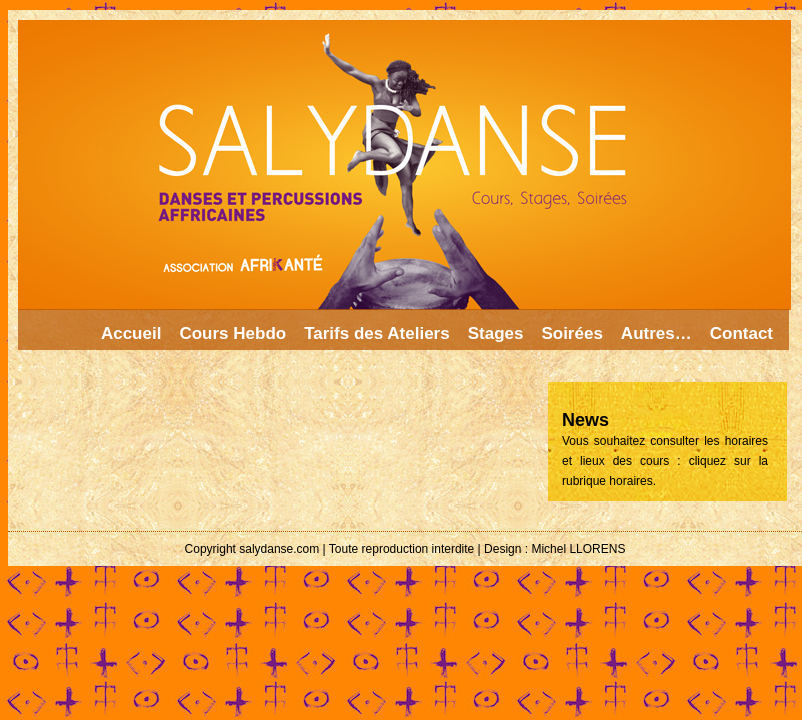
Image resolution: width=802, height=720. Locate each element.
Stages (496, 333)
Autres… (656, 333)
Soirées (571, 333)
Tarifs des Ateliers (377, 333)
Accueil (131, 333)
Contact (741, 333)
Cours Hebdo (232, 333)
